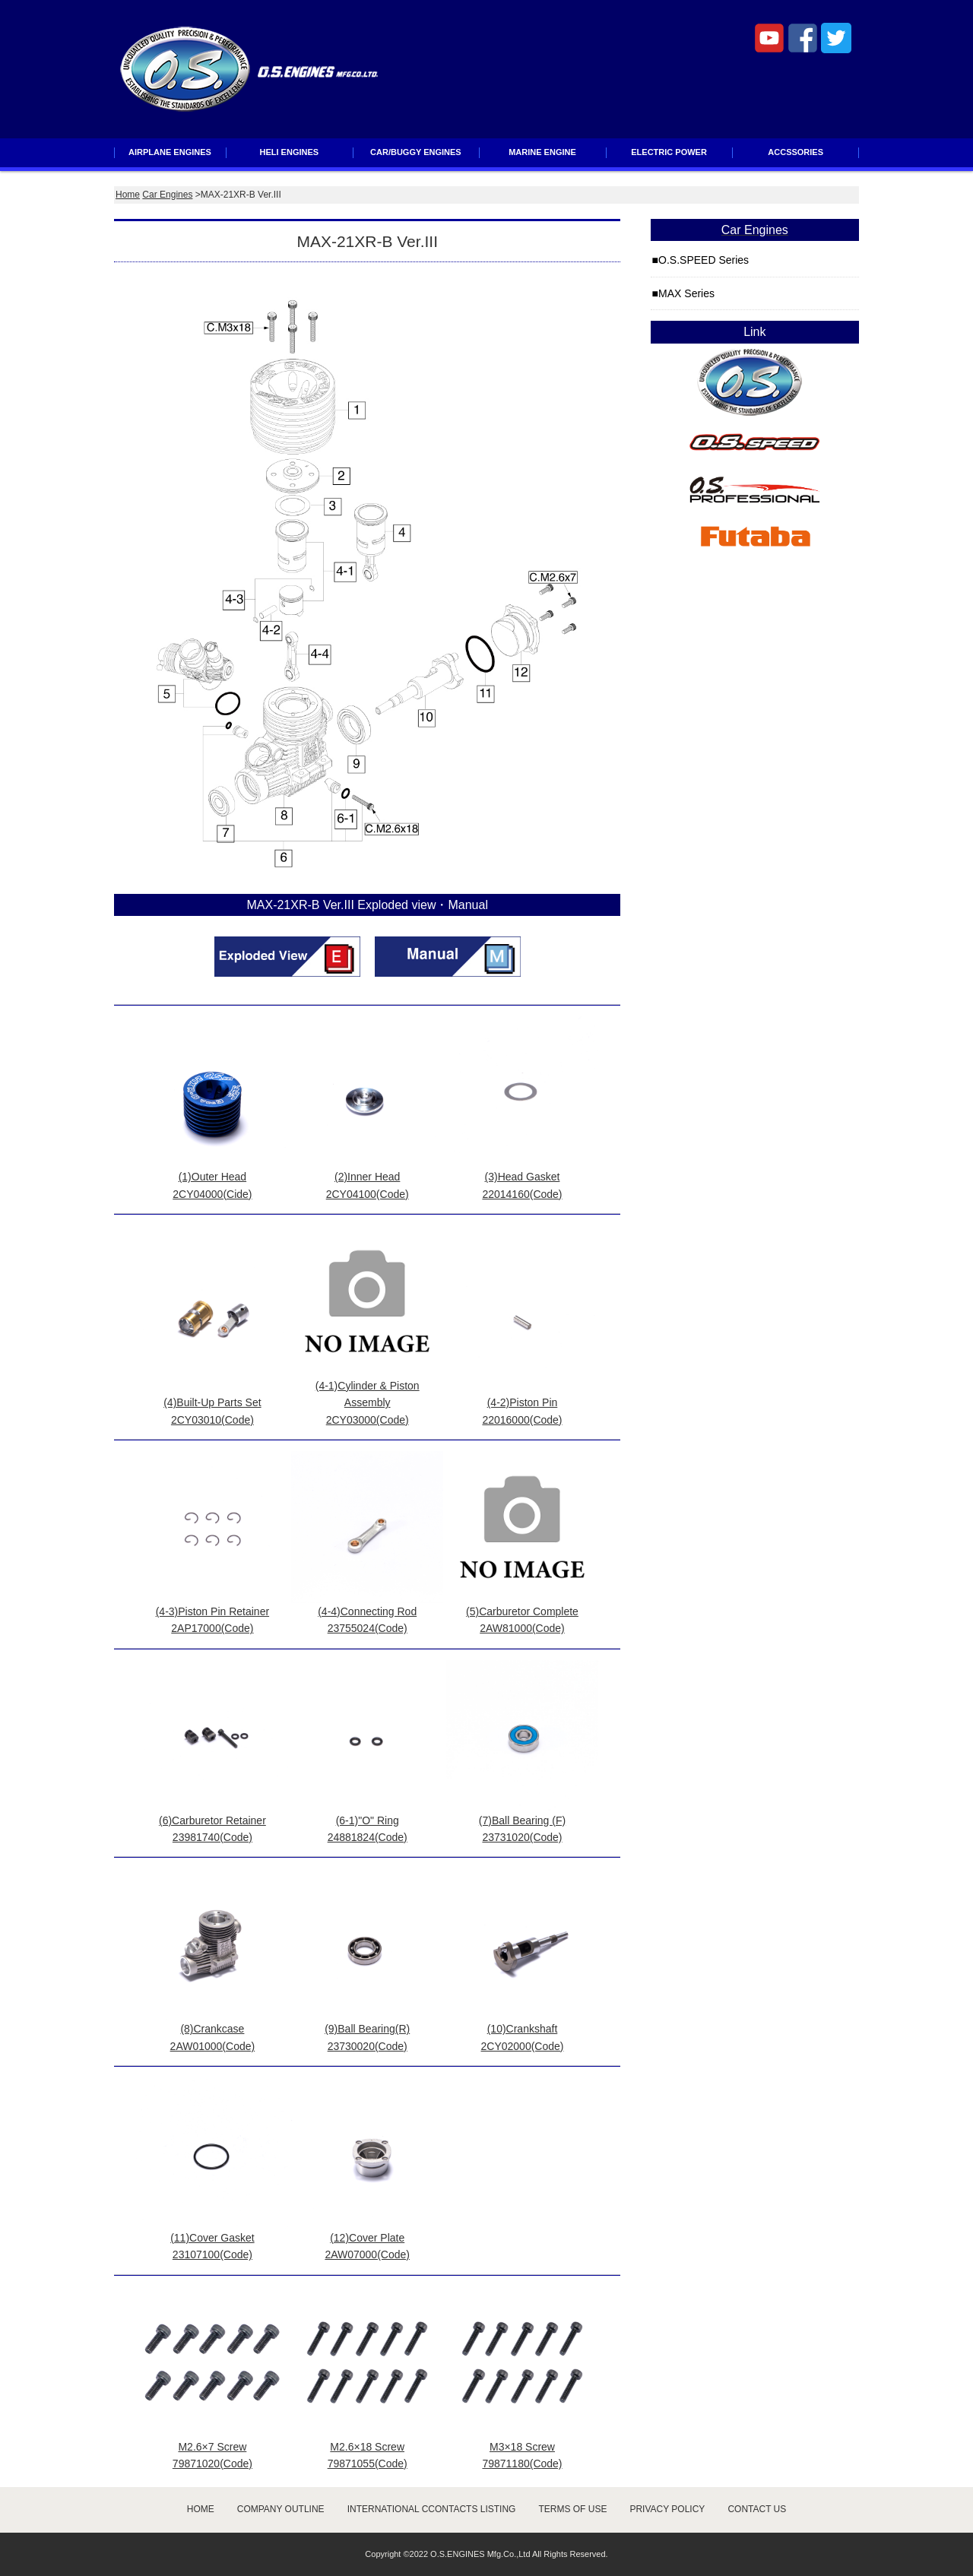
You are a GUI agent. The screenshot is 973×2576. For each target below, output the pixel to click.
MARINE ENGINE (542, 152)
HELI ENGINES (289, 152)
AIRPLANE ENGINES (169, 152)
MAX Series (686, 293)
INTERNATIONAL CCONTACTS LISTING (431, 2509)
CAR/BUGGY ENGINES (415, 152)
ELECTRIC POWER (669, 152)
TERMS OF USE (572, 2509)
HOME (200, 2509)
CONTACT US (756, 2509)
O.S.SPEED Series (703, 260)
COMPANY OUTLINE (281, 2509)
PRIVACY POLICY (667, 2509)
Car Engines (167, 194)
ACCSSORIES (795, 152)
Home (128, 194)
